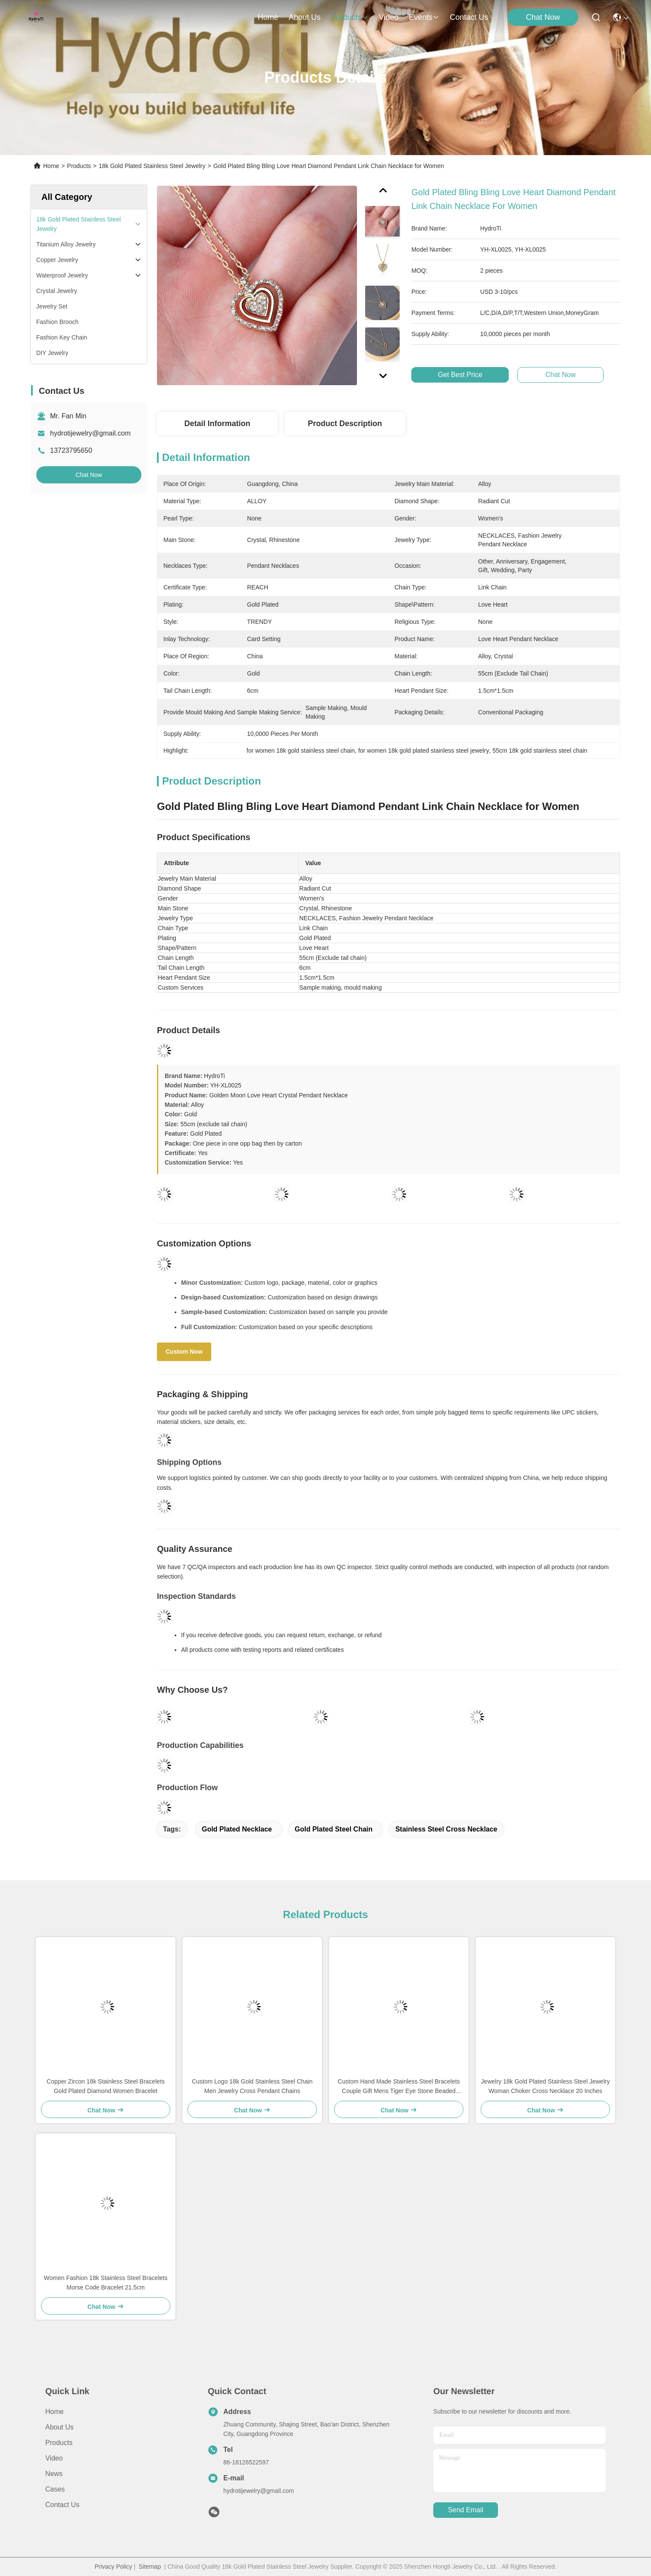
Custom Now (184, 1351)
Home (267, 17)
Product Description (345, 423)
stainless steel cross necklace (446, 1829)
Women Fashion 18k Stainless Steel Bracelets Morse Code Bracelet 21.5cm (106, 2282)
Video (54, 2458)
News (54, 2473)
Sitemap (150, 2566)
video (389, 17)
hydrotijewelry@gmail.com (90, 433)
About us (59, 2427)
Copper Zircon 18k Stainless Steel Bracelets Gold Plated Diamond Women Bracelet (106, 2086)
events (424, 17)
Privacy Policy (113, 2566)
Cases (55, 2489)
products (349, 17)
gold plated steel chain (333, 1829)
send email (465, 2510)
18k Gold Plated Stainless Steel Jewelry (152, 165)
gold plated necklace (237, 1829)
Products (79, 165)
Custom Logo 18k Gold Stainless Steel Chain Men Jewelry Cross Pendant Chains (252, 2086)
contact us (469, 17)
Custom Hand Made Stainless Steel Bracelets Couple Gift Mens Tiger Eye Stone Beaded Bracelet (399, 2087)
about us (304, 17)
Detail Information (217, 423)
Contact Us (62, 2504)
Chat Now (543, 17)
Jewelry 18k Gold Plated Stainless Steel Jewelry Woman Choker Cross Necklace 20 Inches (545, 2086)
